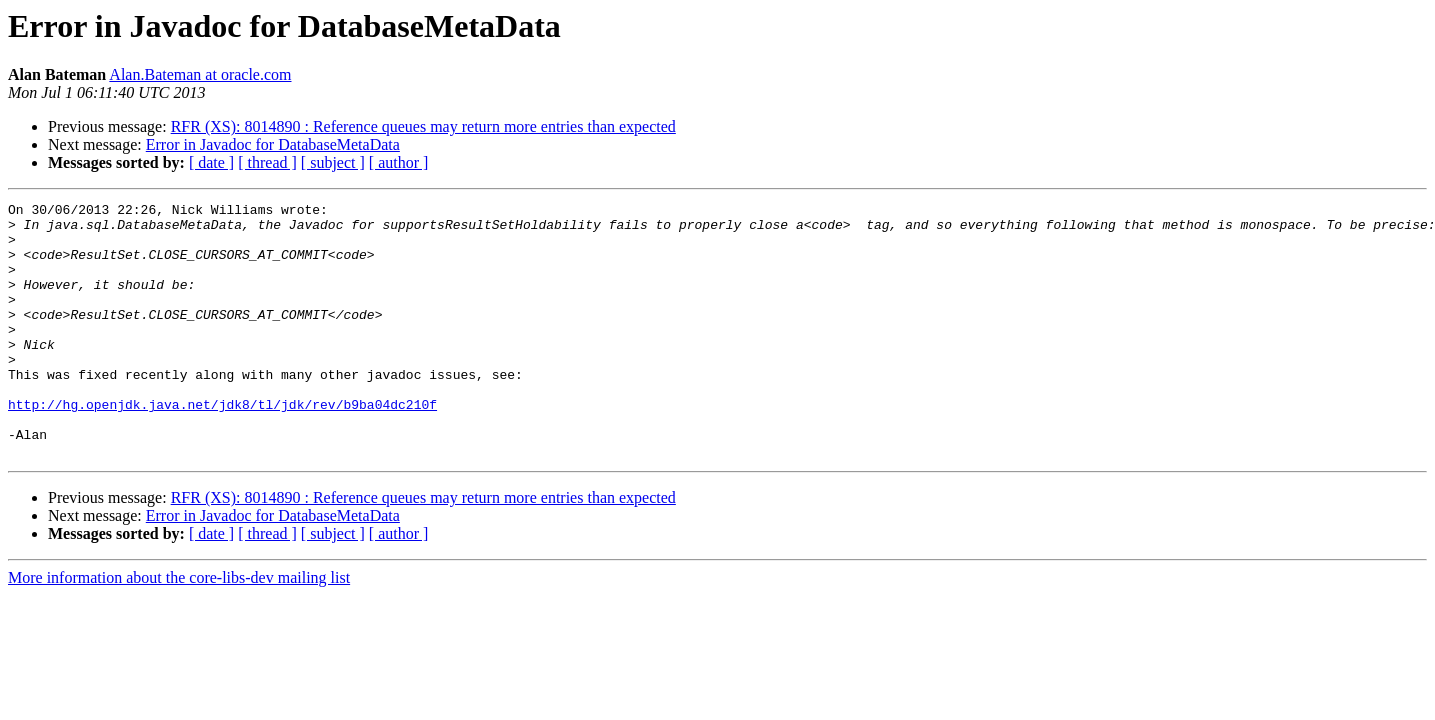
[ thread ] (267, 162)
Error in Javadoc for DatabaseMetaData (273, 144)
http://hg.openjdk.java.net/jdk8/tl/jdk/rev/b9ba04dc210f (222, 446)
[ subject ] (333, 162)
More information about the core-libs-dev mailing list (179, 628)
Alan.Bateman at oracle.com (200, 74)
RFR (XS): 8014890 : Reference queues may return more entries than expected (423, 126)
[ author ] (399, 162)
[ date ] (211, 162)
